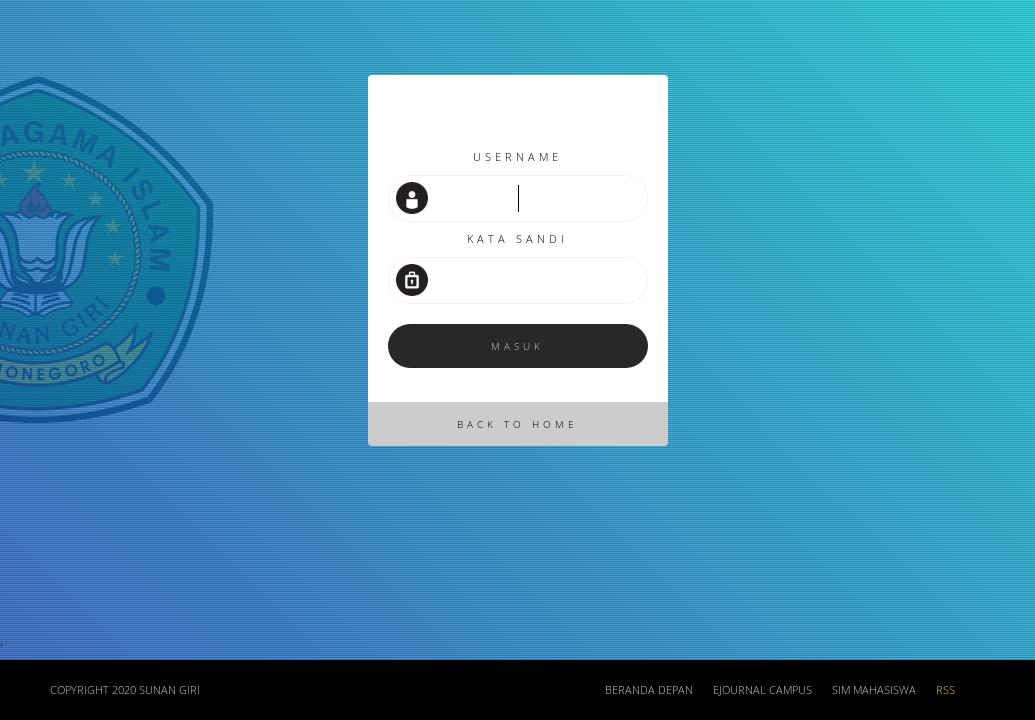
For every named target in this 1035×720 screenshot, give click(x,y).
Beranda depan (649, 690)
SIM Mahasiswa (874, 690)
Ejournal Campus (762, 690)
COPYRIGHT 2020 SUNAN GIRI (125, 690)
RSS (945, 690)
